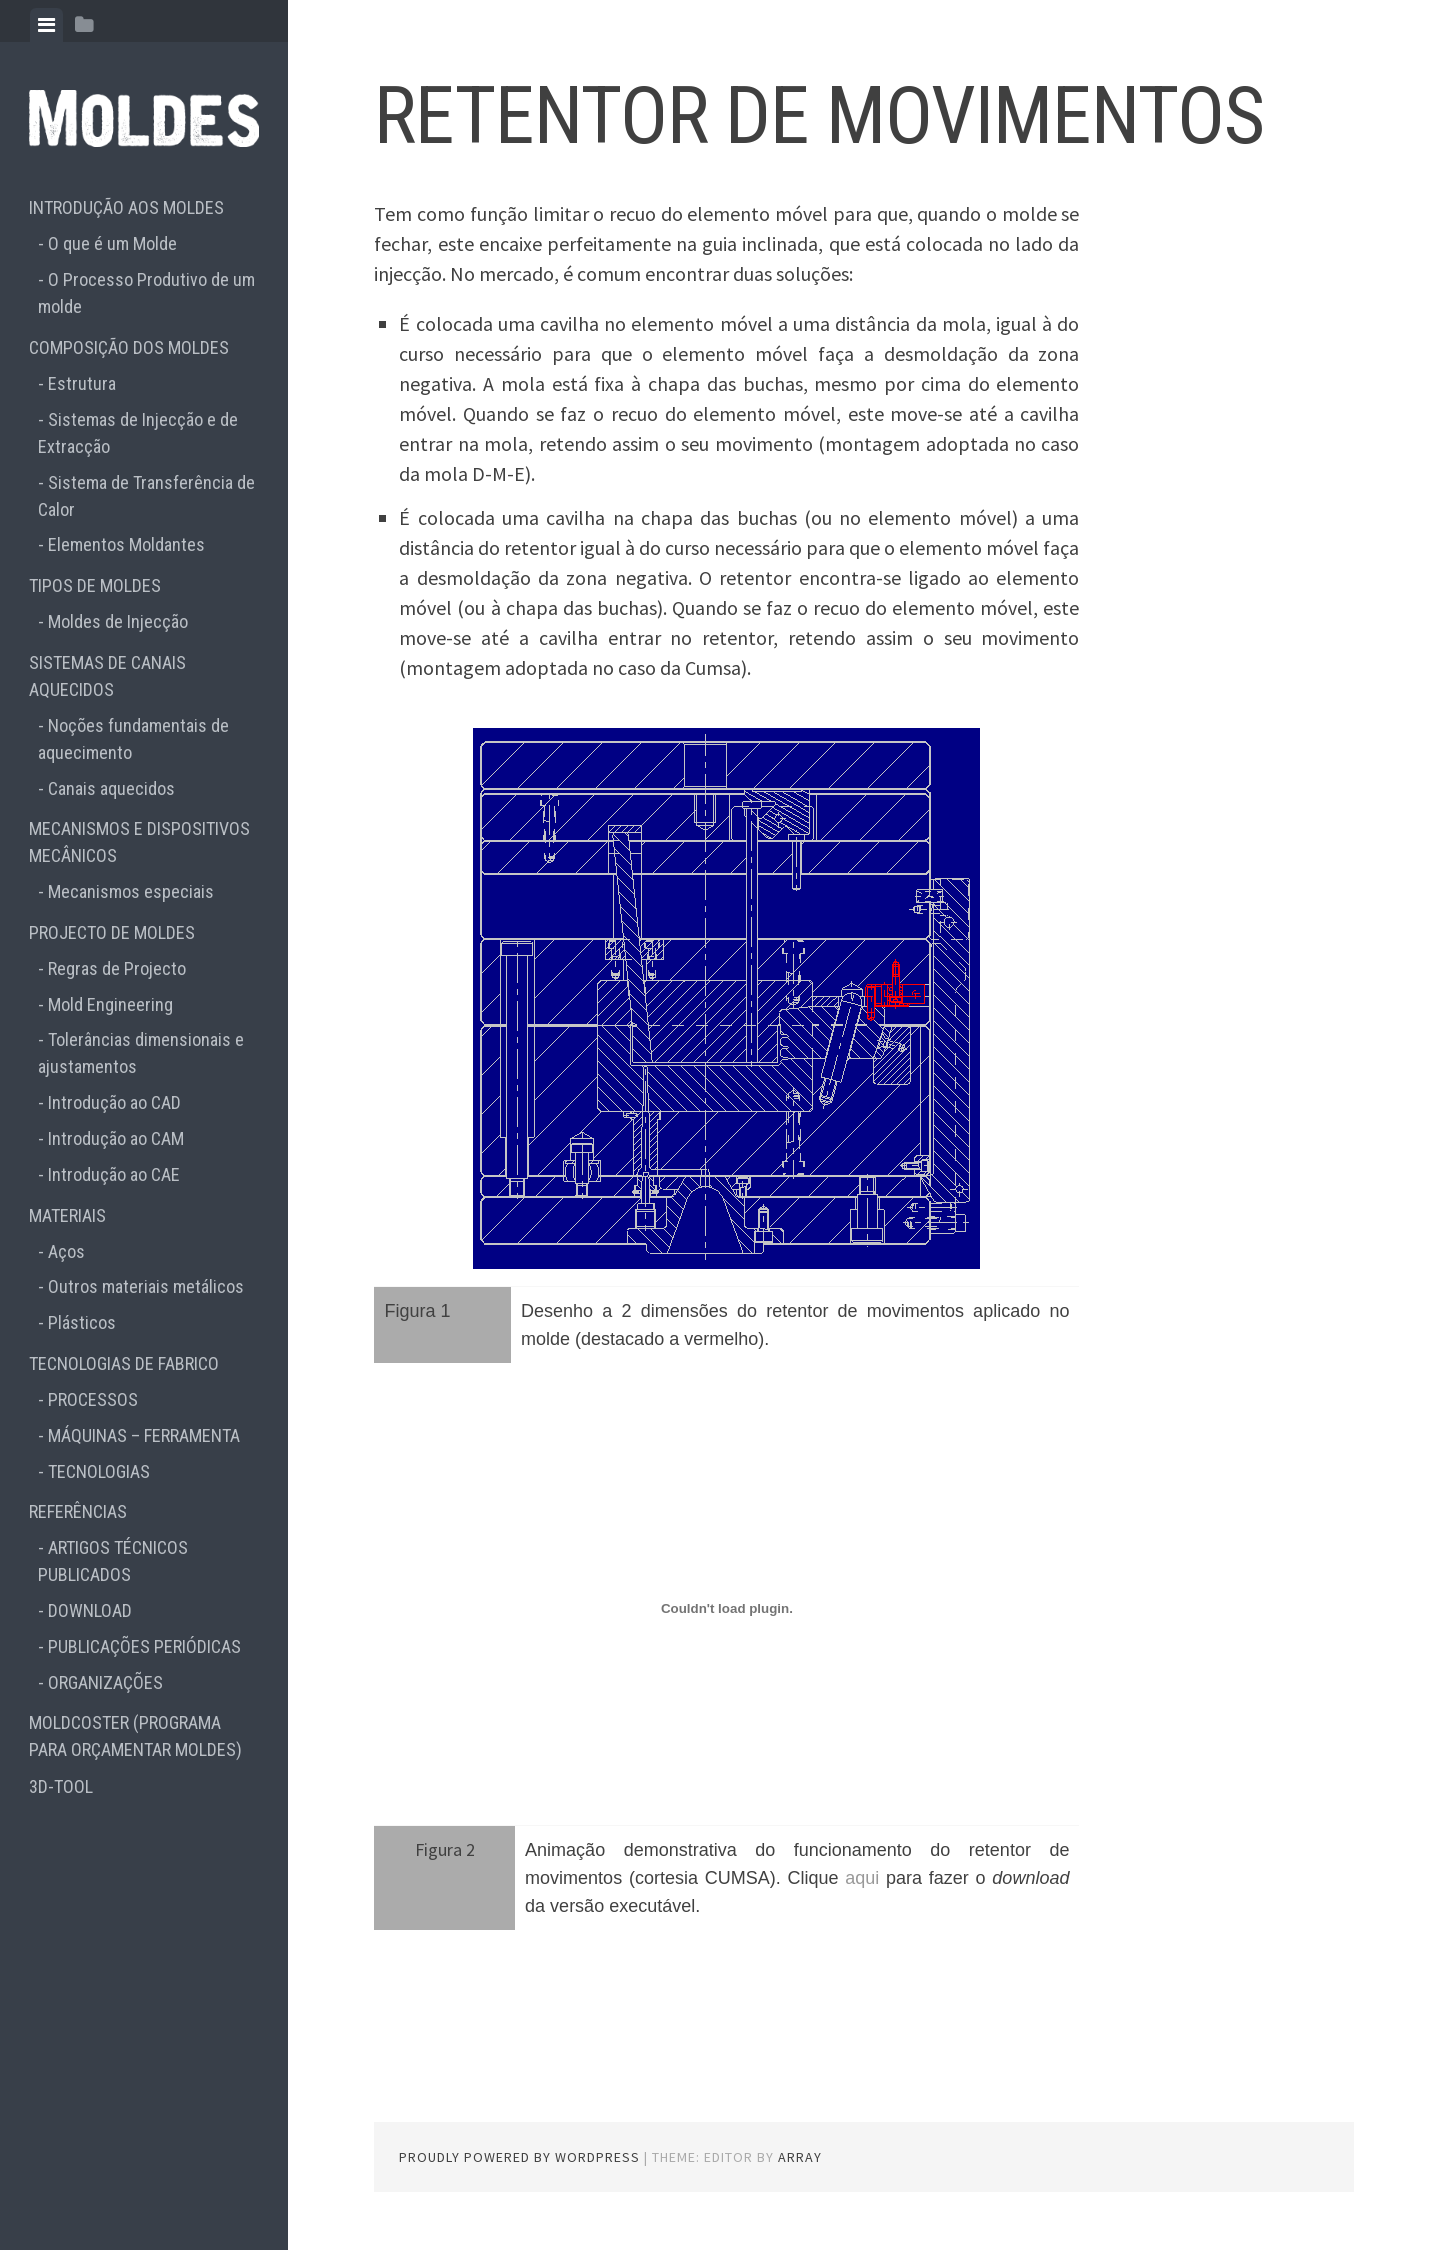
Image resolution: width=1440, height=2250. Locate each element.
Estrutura (82, 383)
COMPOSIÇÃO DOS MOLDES (129, 347)
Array (800, 2157)
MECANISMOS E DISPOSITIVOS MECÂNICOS (139, 842)
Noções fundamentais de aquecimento (133, 739)
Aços (66, 1251)
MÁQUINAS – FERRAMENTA (144, 1435)
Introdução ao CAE (114, 1174)
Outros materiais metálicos (146, 1286)
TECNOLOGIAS (99, 1471)
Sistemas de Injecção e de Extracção (138, 433)
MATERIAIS (67, 1215)
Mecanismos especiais (131, 891)
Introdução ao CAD (114, 1102)
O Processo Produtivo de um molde (146, 293)
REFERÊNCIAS (78, 1511)
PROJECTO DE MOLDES (112, 932)
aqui (862, 1878)
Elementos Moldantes (126, 544)
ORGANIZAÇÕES (105, 1682)
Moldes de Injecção (118, 621)
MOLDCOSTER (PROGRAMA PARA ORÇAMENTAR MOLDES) (135, 1736)
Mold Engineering (110, 1004)
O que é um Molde (112, 243)
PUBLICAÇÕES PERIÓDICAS (144, 1646)
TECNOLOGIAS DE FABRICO (124, 1363)
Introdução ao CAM (116, 1138)
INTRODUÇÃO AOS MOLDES (126, 207)
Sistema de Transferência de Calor (146, 496)
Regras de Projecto (117, 968)
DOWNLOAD (90, 1610)
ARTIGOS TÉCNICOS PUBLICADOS (113, 1561)
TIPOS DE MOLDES (95, 585)
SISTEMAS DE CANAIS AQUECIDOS (107, 676)
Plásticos (82, 1322)
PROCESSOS (93, 1399)
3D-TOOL (61, 1786)
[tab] (46, 25)
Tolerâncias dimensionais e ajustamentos (141, 1053)
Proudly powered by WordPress (519, 2157)
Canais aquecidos (111, 788)
